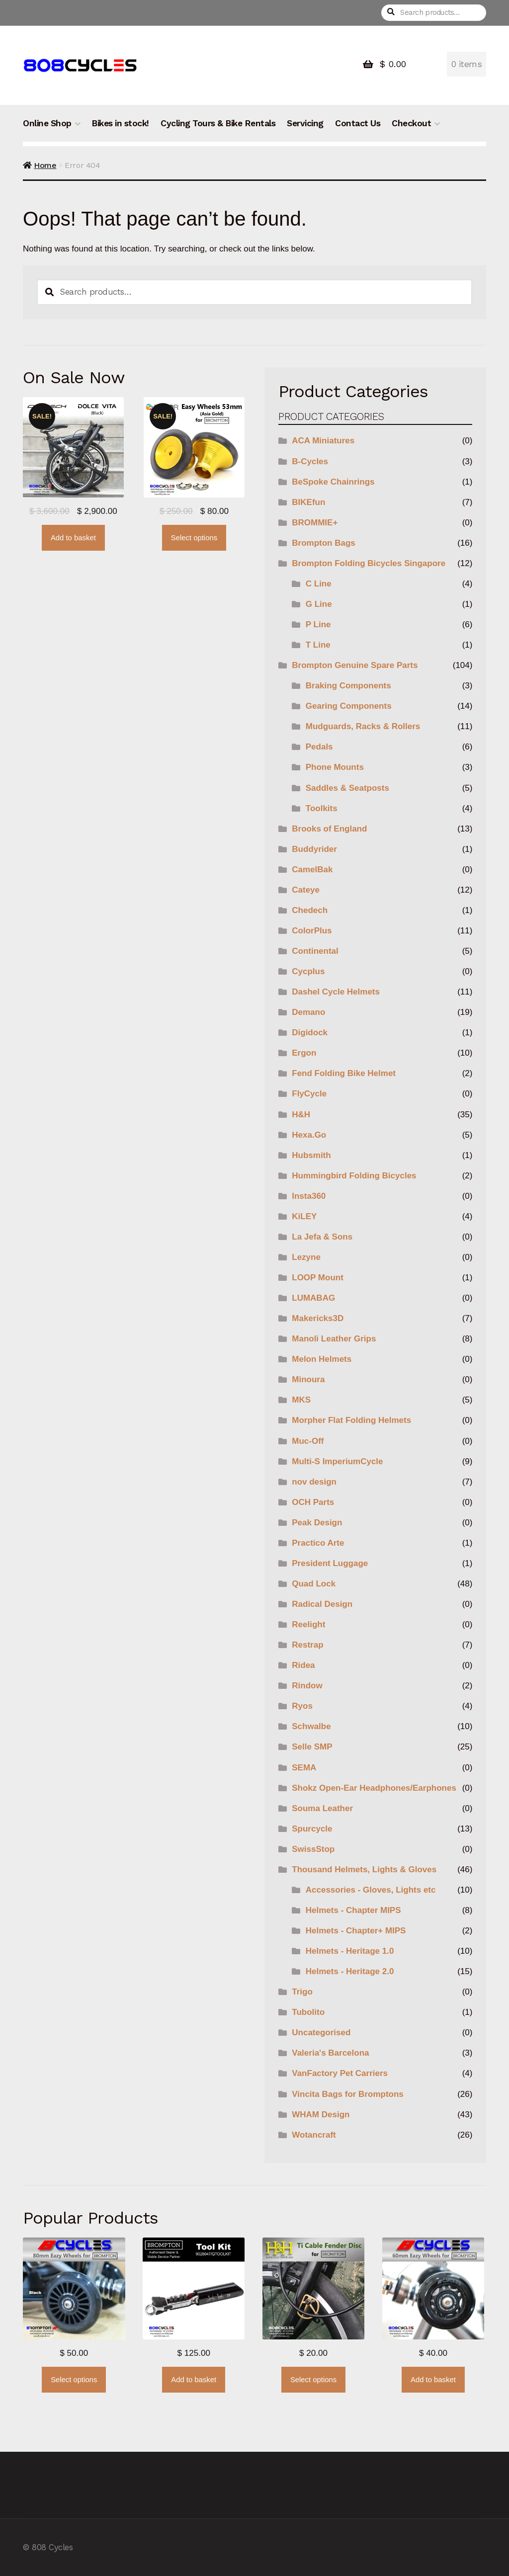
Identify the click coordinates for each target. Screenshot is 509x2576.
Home (45, 165)
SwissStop (313, 1849)
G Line (319, 604)
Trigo (302, 1991)
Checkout (411, 123)
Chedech (310, 910)
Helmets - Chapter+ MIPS (356, 1930)
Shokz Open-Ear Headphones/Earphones (374, 1788)
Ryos (302, 1706)
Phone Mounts (335, 767)
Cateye (306, 890)
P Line (318, 624)
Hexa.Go (309, 1135)
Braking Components (348, 685)
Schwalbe (311, 1726)
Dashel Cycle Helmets (336, 992)
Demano (308, 1012)
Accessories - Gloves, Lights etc (371, 1890)
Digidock (310, 1032)
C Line (319, 583)
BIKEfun (308, 502)
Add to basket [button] (73, 538)
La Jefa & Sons (322, 1237)
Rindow (307, 1685)
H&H (301, 1114)
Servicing (305, 123)
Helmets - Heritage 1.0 (350, 1951)
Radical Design (322, 1604)
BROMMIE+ (315, 522)
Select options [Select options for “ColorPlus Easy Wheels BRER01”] (194, 538)
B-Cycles (310, 461)
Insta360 (309, 1196)
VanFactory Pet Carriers (340, 2073)
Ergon (304, 1053)
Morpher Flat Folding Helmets (351, 1420)
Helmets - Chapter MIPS (353, 1910)
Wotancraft (314, 2135)
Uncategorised (321, 2032)
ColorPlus (312, 930)
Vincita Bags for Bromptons (348, 2094)
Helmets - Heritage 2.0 (350, 1971)
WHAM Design (320, 2114)
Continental (315, 951)
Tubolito (308, 2012)
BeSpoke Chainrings (333, 482)
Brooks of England (329, 828)
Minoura (308, 1379)
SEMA (304, 1767)
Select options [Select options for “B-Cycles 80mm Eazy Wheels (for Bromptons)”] (74, 2380)
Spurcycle (312, 1828)
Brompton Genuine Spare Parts (355, 665)
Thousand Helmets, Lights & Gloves (364, 1869)
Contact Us (357, 123)
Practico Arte (318, 1543)
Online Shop (47, 123)
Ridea (303, 1665)
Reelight (308, 1624)
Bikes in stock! (120, 123)
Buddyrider (314, 849)
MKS (301, 1400)
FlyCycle (309, 1093)
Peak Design (317, 1522)
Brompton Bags (323, 543)
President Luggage (330, 1563)
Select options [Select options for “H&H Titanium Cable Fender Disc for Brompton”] (313, 2380)
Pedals (319, 746)
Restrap (307, 1645)
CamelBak (312, 869)
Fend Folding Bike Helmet (344, 1073)
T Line (318, 645)
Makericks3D (317, 1318)
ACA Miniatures (323, 440)
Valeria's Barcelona (330, 2053)
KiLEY (304, 1216)
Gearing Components (349, 706)
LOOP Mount (317, 1277)
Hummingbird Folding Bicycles (354, 1175)
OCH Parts (313, 1502)
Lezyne (306, 1257)
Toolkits (322, 808)
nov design (314, 1482)
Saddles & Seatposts (347, 788)
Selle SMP (312, 1746)
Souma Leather (322, 1808)
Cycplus (308, 971)
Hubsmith (311, 1155)
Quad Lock (314, 1583)
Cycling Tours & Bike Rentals (218, 123)
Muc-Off (308, 1441)
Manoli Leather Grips (334, 1338)
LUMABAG (313, 1298)
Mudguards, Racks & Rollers (363, 726)
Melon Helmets (321, 1359)
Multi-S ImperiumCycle (337, 1461)
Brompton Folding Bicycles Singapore (368, 563)
